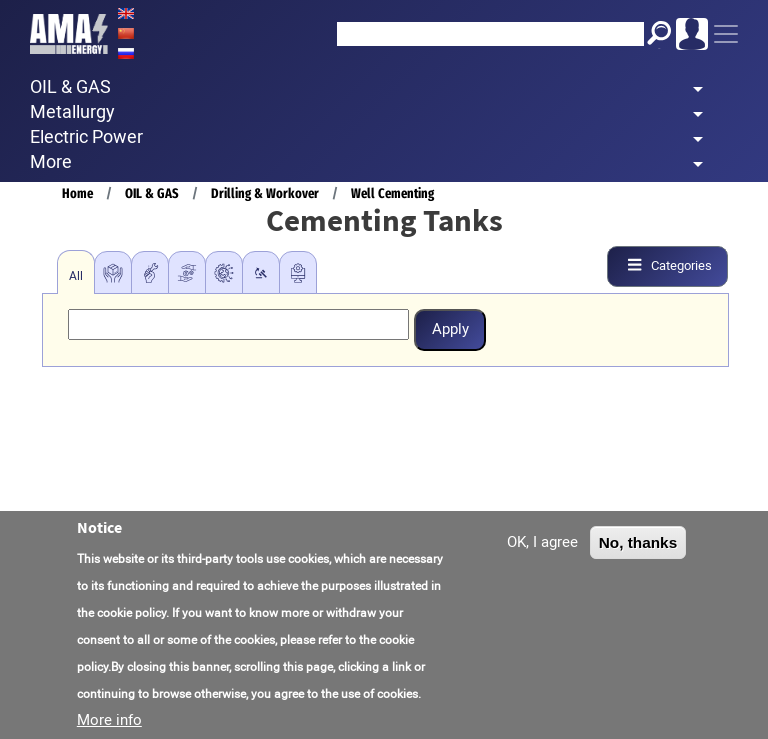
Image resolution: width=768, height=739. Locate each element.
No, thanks (638, 545)
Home (77, 193)
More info (109, 723)
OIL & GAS (152, 193)
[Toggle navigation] (726, 34)
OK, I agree (542, 545)
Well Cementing (392, 193)
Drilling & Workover (265, 193)
